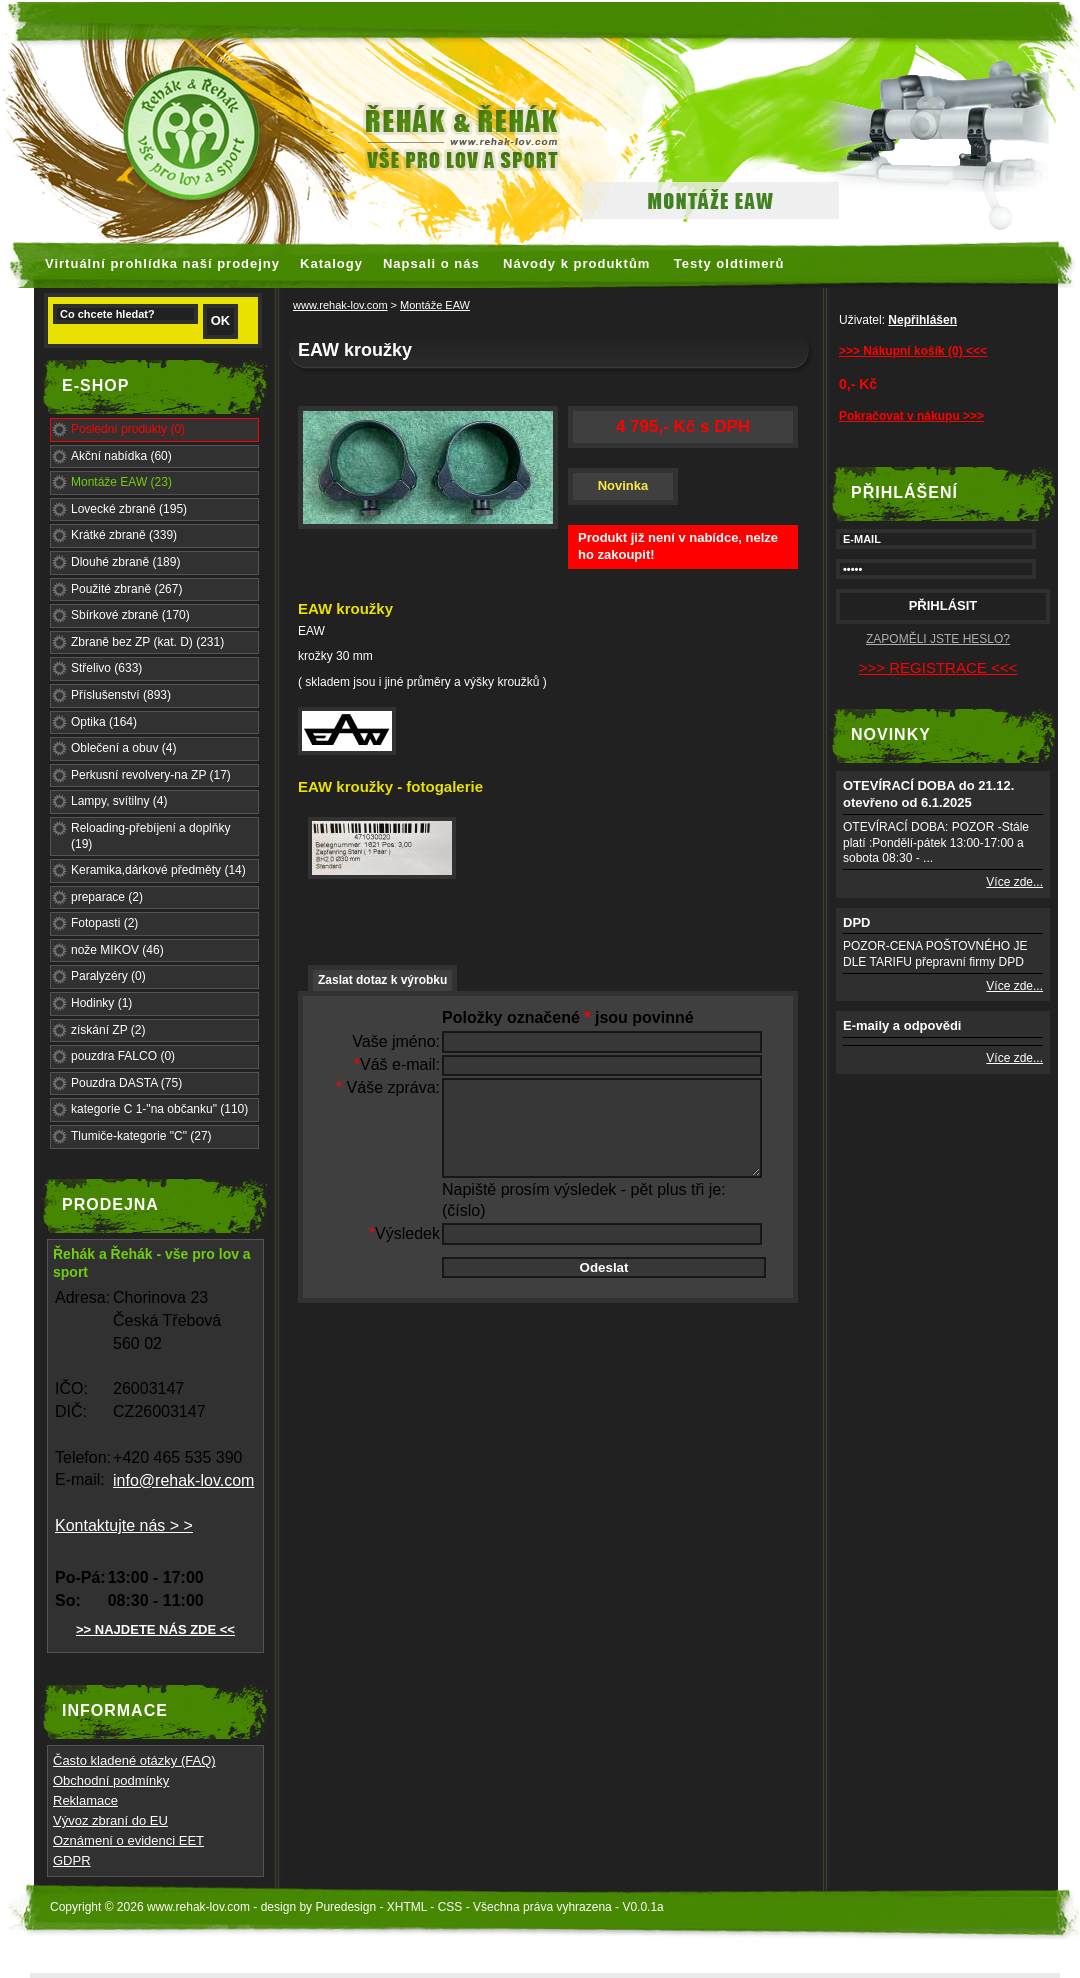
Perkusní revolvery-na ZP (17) (151, 775)
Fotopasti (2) (104, 923)
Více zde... (1014, 882)
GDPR (72, 1860)
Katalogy (331, 263)
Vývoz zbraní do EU (110, 1820)
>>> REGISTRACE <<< (938, 667)
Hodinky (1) (101, 1003)
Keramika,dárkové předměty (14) (158, 870)
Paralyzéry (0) (108, 976)
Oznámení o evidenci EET (128, 1840)
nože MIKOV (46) (117, 950)
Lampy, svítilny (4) (119, 801)
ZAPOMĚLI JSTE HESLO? (938, 639)
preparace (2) (107, 897)
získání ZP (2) (108, 1030)
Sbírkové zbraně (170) (130, 615)
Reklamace (85, 1800)
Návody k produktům (576, 263)
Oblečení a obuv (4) (123, 748)
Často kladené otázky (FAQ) (134, 1760)
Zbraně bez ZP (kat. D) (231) (147, 642)
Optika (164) (104, 722)
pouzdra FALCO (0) (123, 1056)
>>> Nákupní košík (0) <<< (913, 351)
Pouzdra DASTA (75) (126, 1083)
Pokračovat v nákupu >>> (911, 416)
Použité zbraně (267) (126, 589)
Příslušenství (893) (121, 695)
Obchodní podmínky (111, 1780)
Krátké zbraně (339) (124, 535)
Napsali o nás (431, 263)
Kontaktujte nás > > (124, 1525)
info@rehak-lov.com (183, 1480)
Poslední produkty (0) (128, 429)
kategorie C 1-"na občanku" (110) (159, 1109)
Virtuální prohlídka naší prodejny (162, 263)
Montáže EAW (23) (121, 482)
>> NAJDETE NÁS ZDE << (155, 1629)
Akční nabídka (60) (121, 456)
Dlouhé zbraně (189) (125, 562)
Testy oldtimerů (729, 263)
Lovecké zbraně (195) (129, 509)
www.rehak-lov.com (340, 305)
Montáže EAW (435, 305)
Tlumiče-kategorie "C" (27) (141, 1136)
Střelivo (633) (106, 668)
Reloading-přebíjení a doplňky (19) (150, 836)
